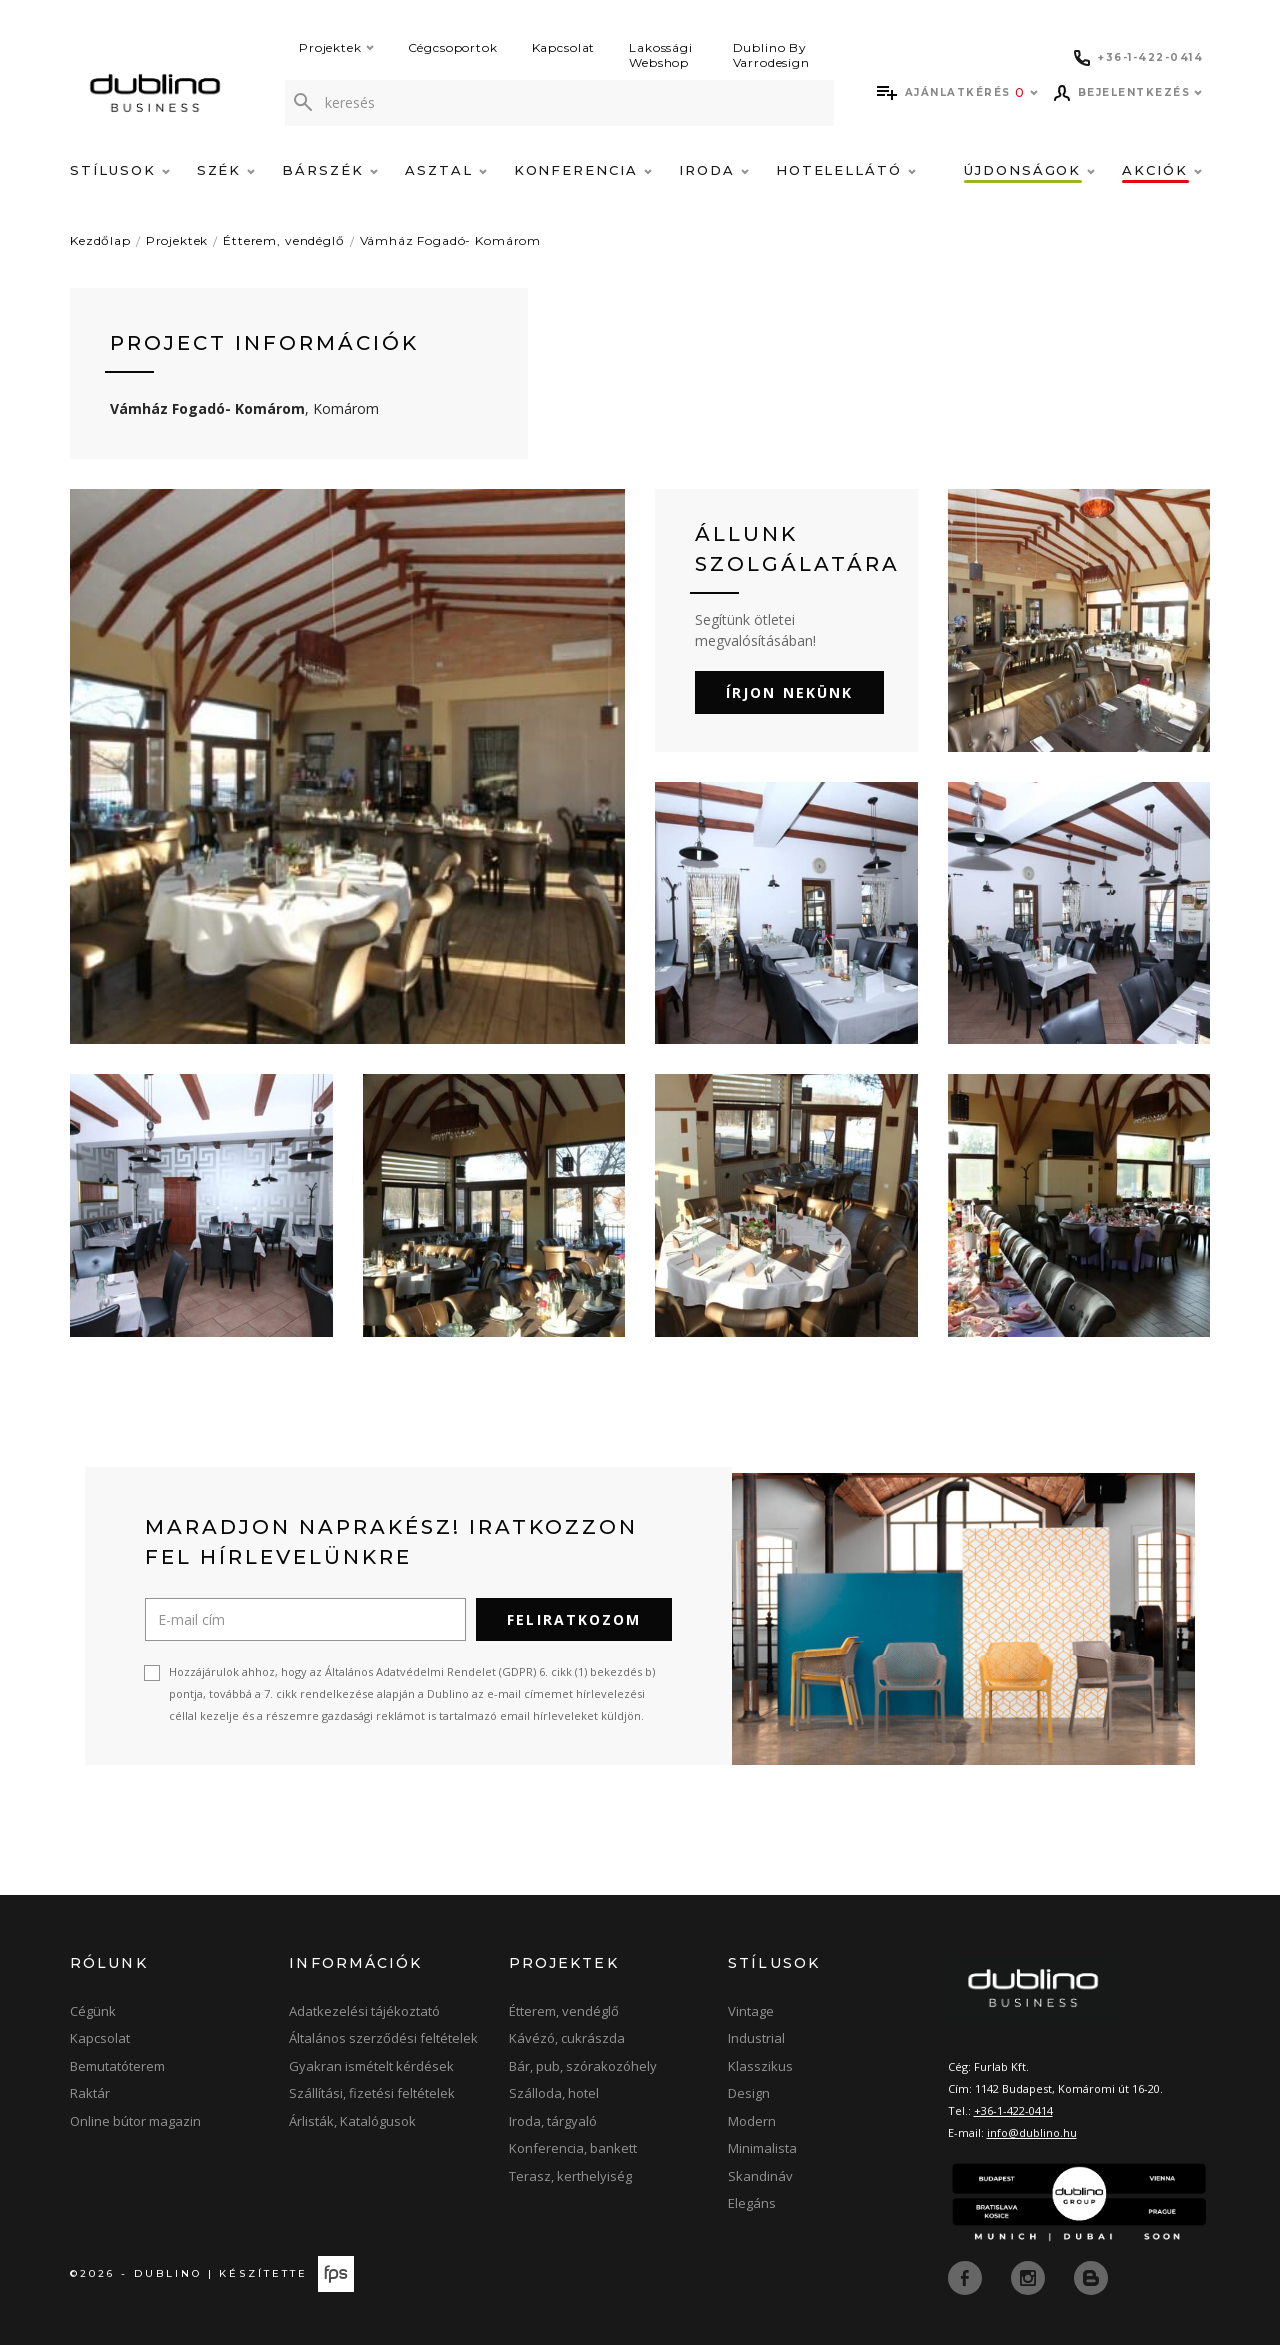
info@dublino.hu (1032, 2132)
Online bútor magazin (135, 2121)
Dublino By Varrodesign (771, 55)
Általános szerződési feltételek (383, 2038)
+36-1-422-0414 (1013, 2110)
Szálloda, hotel (554, 2093)
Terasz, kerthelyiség (570, 2176)
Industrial (756, 2038)
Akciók (1162, 170)
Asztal (446, 170)
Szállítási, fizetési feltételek (372, 2093)
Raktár (90, 2093)
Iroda (714, 170)
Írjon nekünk (789, 692)
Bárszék (330, 170)
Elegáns (752, 2203)
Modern (752, 2121)
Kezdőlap (100, 240)
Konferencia (583, 170)
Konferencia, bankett (573, 2148)
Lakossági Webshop (661, 55)
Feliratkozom (574, 1619)
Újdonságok (1029, 170)
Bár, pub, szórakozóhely (583, 2066)
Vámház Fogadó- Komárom (450, 240)
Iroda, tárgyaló (553, 2121)
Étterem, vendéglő (283, 240)
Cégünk (93, 2011)
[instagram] (1030, 2277)
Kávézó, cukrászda (567, 2038)
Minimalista (762, 2148)
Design (749, 2093)
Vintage (751, 2011)
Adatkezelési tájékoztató (364, 2011)
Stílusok (120, 170)
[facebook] (967, 2277)
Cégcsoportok (453, 47)
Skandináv (760, 2176)
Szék (226, 170)
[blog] (1091, 2277)
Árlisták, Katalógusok (352, 2121)
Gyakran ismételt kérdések (371, 2066)
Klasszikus (760, 2066)
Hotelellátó (846, 170)
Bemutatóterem (117, 2066)
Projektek (336, 47)
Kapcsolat (564, 47)
